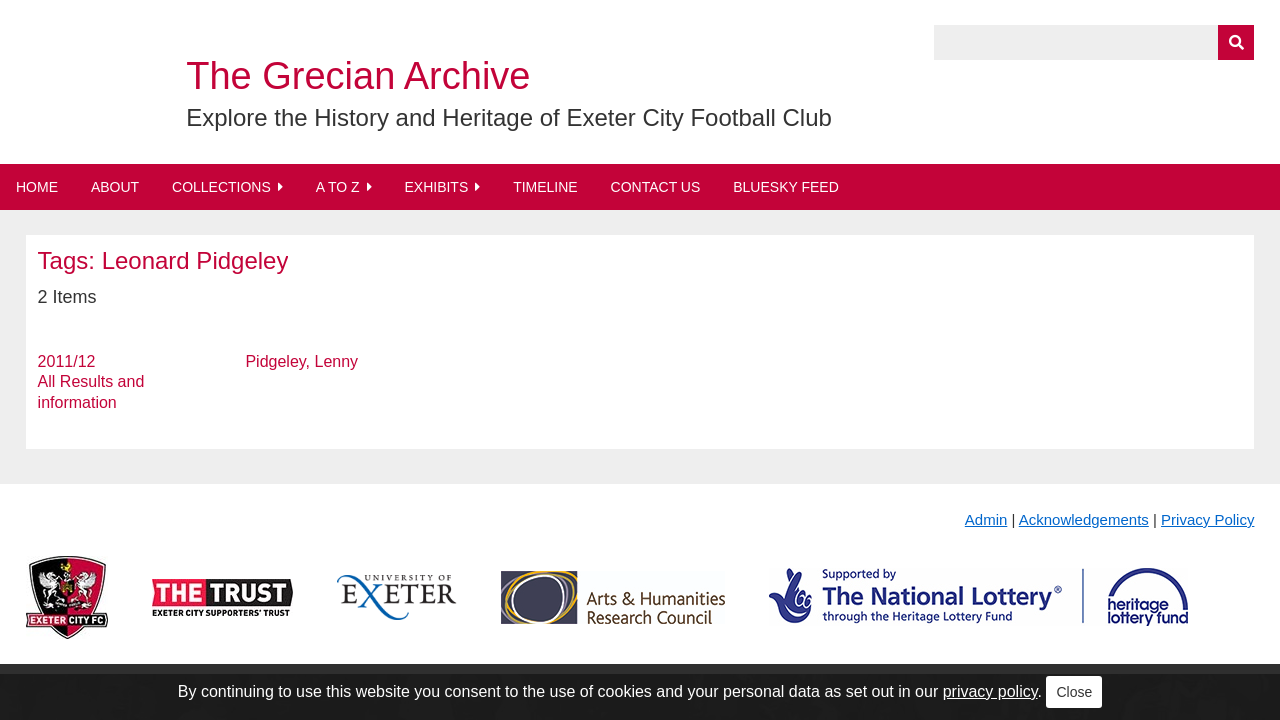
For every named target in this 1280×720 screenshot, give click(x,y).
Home (37, 187)
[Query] (1094, 42)
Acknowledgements (1084, 519)
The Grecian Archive (358, 76)
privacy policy (990, 691)
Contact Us (656, 187)
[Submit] (1236, 42)
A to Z (338, 187)
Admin (986, 519)
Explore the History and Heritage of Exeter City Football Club (509, 117)
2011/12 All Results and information (91, 382)
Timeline (545, 187)
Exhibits (436, 187)
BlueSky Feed (786, 187)
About (115, 187)
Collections (221, 187)
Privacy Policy (1207, 519)
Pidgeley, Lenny (301, 361)
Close (1074, 692)
